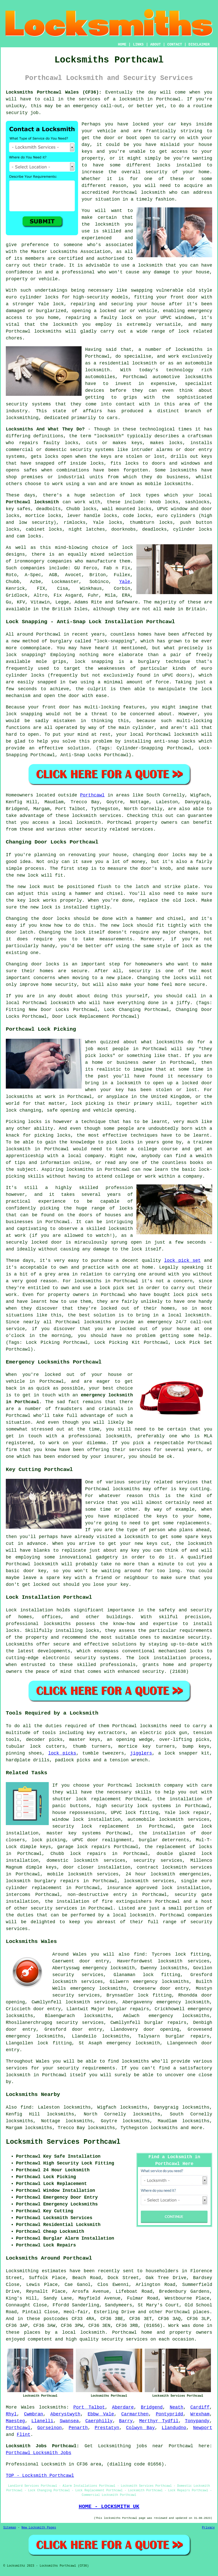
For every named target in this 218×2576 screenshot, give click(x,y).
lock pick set (182, 1260)
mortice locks (43, 515)
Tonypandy (197, 2420)
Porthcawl (92, 795)
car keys (179, 124)
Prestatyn (107, 2427)
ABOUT (155, 44)
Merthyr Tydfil (158, 2420)
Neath (176, 2407)
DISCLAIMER (199, 44)
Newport (202, 2427)
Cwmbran (33, 2414)
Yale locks (107, 522)
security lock (72, 1826)
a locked (105, 310)
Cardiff (200, 2407)
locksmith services (90, 2002)
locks (71, 442)
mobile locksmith (69, 1874)
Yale (124, 581)
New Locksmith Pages (38, 2527)
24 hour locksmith (150, 1874)
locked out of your (73, 1374)
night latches (86, 529)
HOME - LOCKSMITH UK (109, 2506)
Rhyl (11, 2414)
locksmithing (22, 417)
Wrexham (200, 2414)
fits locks (124, 463)
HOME (122, 44)
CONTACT (174, 44)
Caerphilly (99, 2420)
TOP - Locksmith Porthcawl (40, 2475)
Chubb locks (81, 508)
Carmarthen (135, 2414)
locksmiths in (193, 349)
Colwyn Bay (140, 2427)
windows (185, 317)
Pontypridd (169, 2414)
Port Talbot (89, 2407)
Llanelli (42, 2420)
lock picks (62, 1753)
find (25, 2107)
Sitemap (9, 2527)
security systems (92, 449)
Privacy (208, 2527)
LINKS (138, 44)
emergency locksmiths (98, 1988)
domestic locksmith (72, 1860)
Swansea (69, 2420)
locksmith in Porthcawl (150, 99)
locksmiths (183, 470)
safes (30, 470)
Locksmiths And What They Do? (45, 429)
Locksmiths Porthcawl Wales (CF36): (54, 92)
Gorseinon (49, 2427)
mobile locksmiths (168, 483)
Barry (126, 2420)
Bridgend (151, 2407)
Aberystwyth (65, 2414)
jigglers (141, 1753)
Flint (23, 2434)
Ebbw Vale (101, 2414)
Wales (28, 2407)
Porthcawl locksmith (32, 502)
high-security (90, 297)
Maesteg (15, 2420)
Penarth (78, 2427)
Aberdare (123, 2407)
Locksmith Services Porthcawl (63, 2142)
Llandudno (174, 2427)
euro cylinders (176, 515)
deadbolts (48, 508)
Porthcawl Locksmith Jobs (38, 2452)
